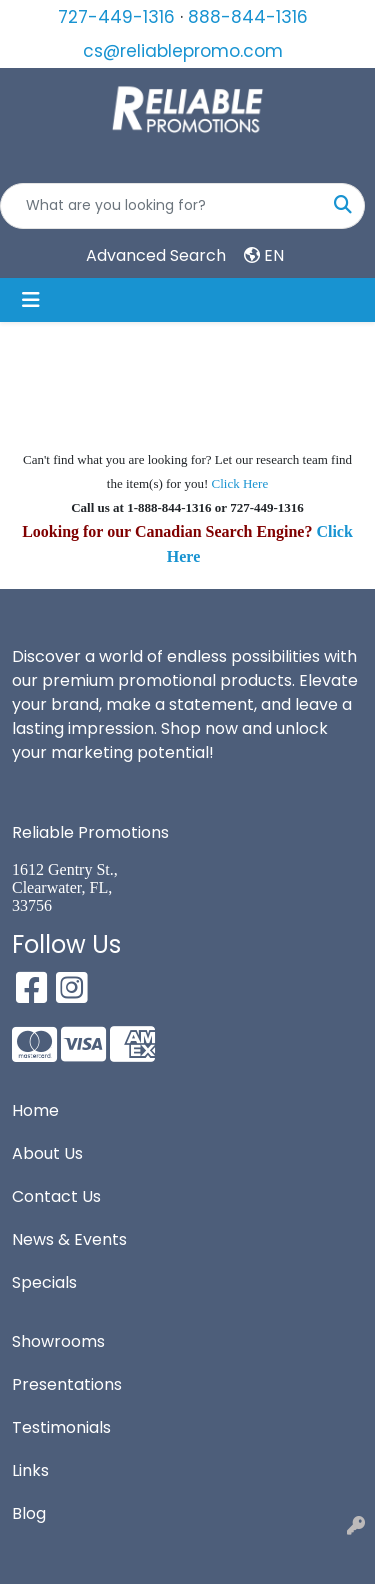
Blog (29, 1513)
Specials (44, 1282)
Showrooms (58, 1341)
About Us (47, 1153)
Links (30, 1470)
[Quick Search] (161, 206)
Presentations (67, 1384)
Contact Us (56, 1196)
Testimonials (61, 1427)
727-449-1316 (116, 17)
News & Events (69, 1239)
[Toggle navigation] (31, 300)
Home (35, 1110)
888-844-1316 (248, 17)
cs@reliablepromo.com (183, 51)
